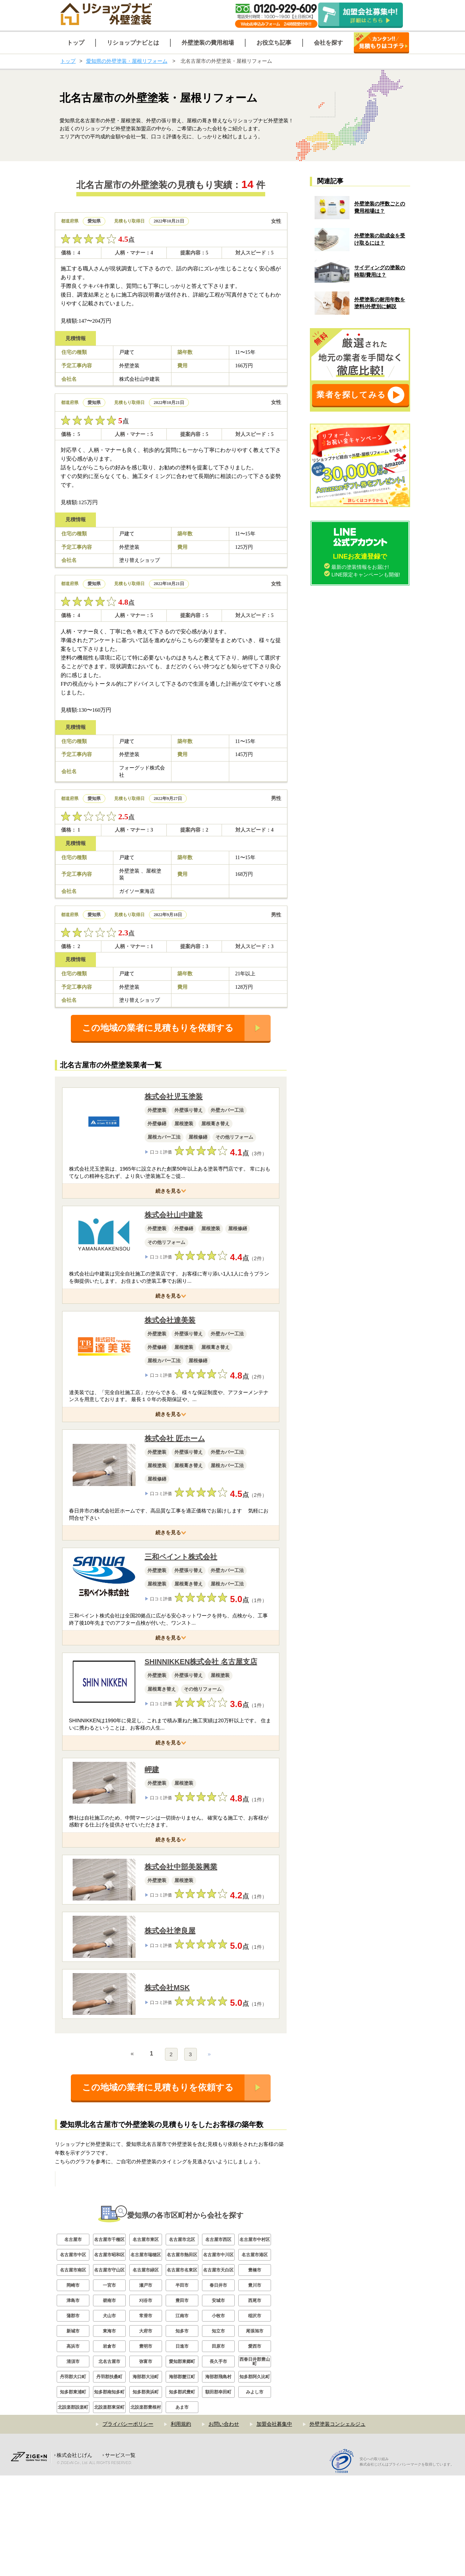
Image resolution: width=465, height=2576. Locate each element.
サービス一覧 (120, 2556)
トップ (68, 61)
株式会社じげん (74, 2556)
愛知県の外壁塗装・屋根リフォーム (126, 61)
